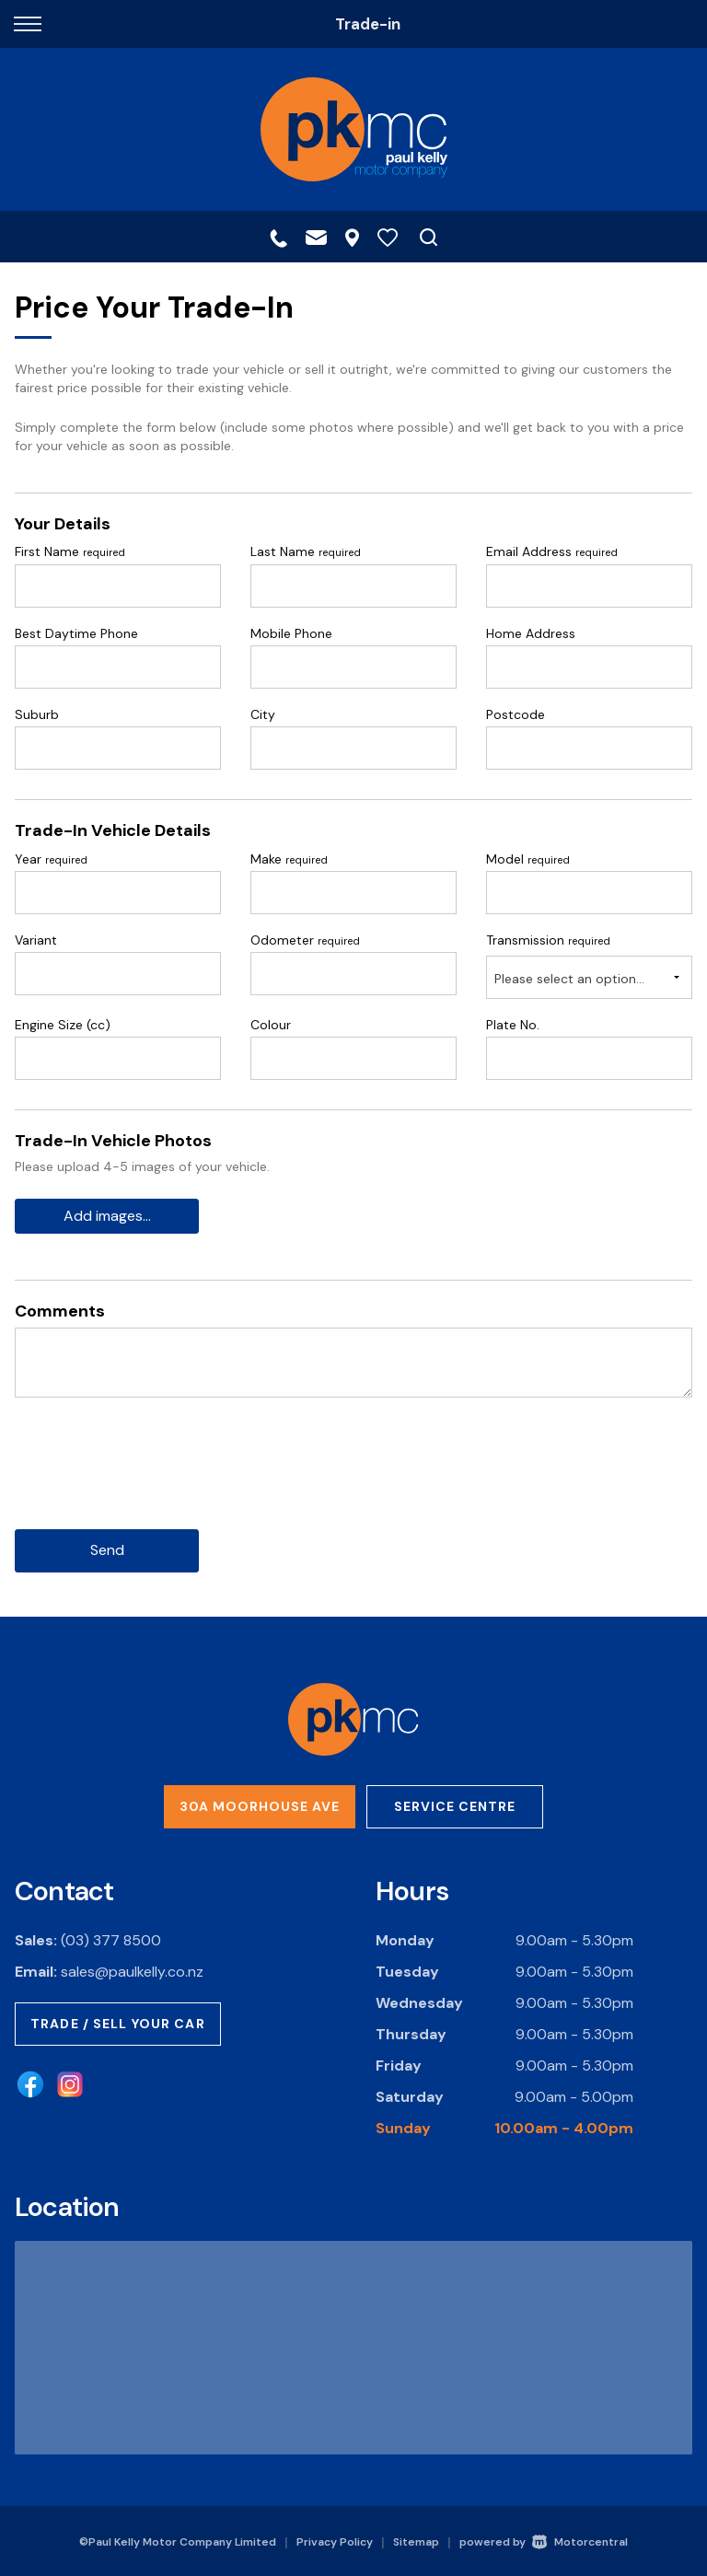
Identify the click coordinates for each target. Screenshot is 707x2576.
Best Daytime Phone (76, 633)
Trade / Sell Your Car (117, 2023)
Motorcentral (580, 2541)
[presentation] (155, 1478)
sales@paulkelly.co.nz (132, 1971)
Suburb (37, 714)
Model (528, 859)
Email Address (552, 551)
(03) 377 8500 (111, 1940)
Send (107, 1551)
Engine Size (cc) (62, 1024)
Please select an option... (569, 978)
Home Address (530, 633)
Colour (270, 1024)
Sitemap (416, 2541)
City (262, 714)
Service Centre (455, 1806)
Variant (36, 940)
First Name (70, 551)
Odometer (305, 940)
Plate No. (512, 1024)
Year (51, 859)
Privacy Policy (334, 2541)
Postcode (515, 714)
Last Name (305, 551)
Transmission (548, 940)
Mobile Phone (291, 633)
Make (289, 859)
